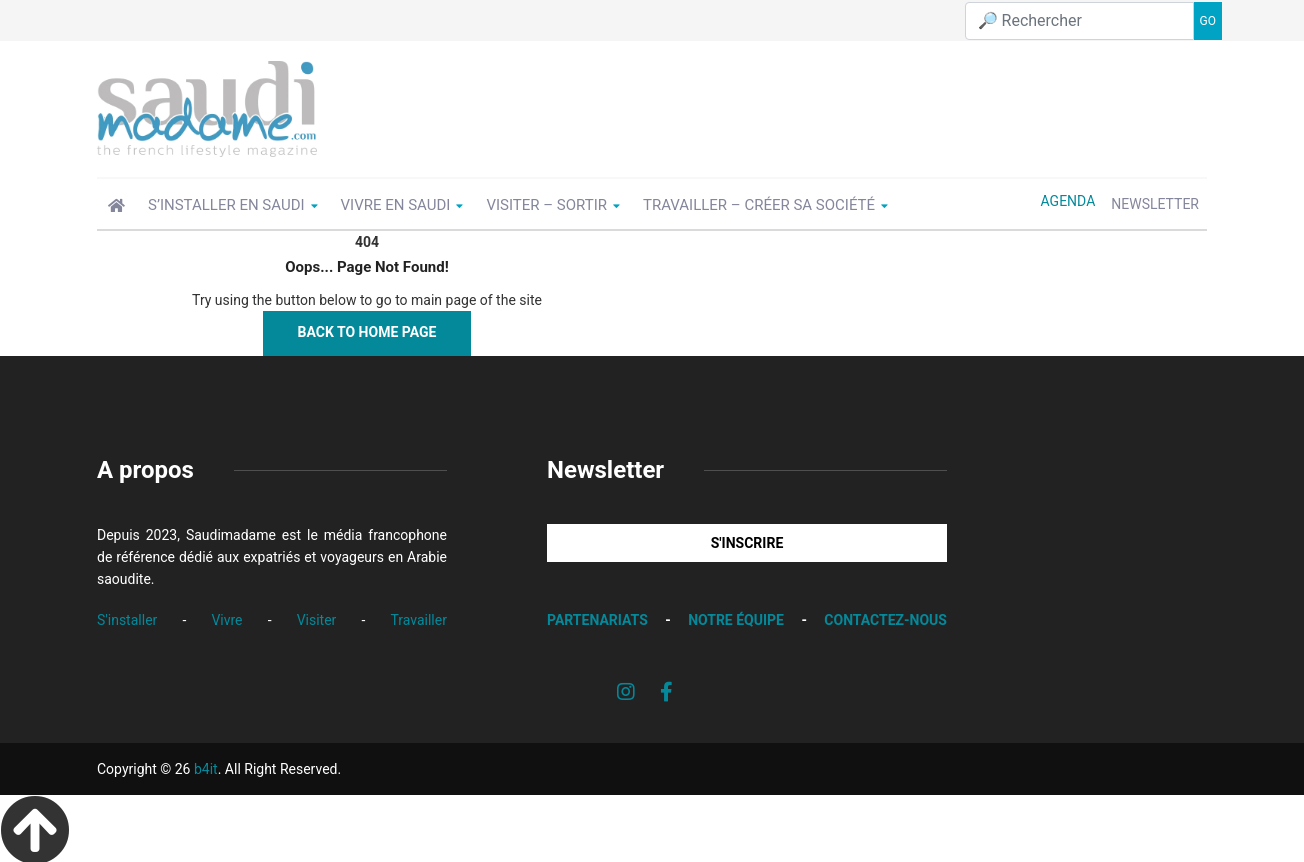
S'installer (127, 616)
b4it (206, 766)
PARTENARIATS (597, 617)
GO (1208, 19)
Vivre (226, 616)
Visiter (317, 616)
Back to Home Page (367, 329)
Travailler (418, 616)
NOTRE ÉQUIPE (736, 617)
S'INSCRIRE (747, 540)
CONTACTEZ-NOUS (885, 617)
